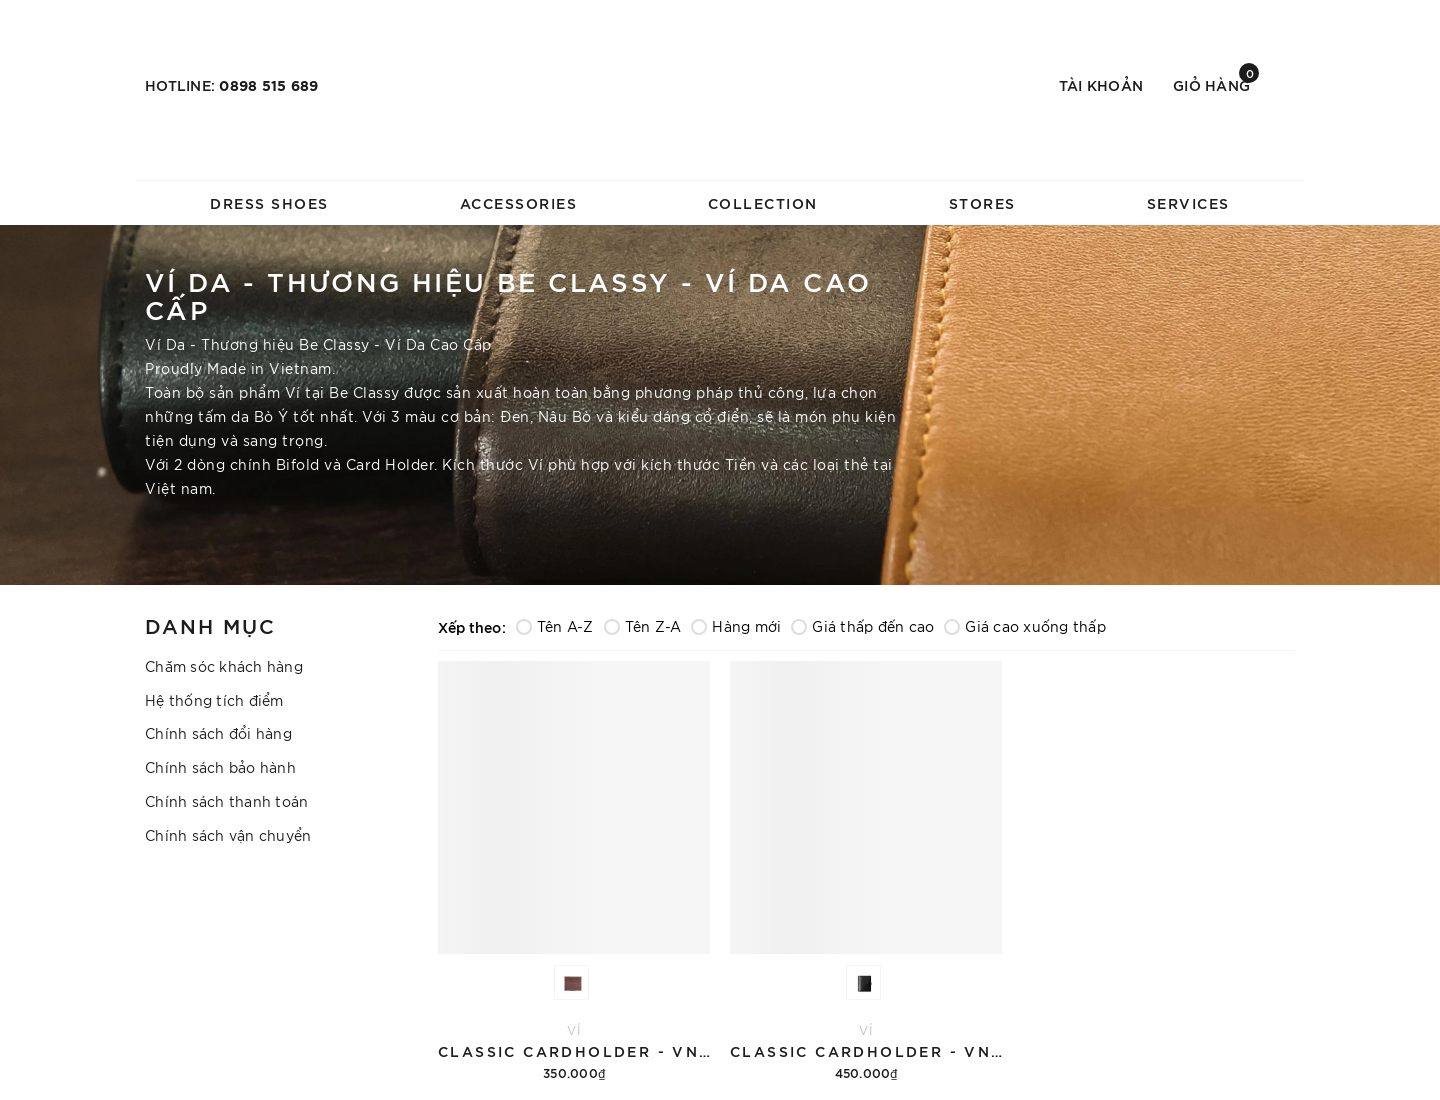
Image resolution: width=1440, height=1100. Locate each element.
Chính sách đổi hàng (218, 733)
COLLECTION (763, 202)
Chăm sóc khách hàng (224, 666)
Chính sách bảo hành (220, 767)
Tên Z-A (643, 626)
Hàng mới (736, 626)
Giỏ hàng (1216, 83)
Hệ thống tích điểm (214, 700)
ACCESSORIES (519, 202)
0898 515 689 (268, 84)
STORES (982, 202)
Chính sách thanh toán (226, 801)
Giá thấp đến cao (862, 626)
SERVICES (1188, 202)
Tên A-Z (555, 626)
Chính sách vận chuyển (228, 835)
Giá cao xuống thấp (1025, 626)
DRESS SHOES (269, 202)
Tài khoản (1101, 84)
